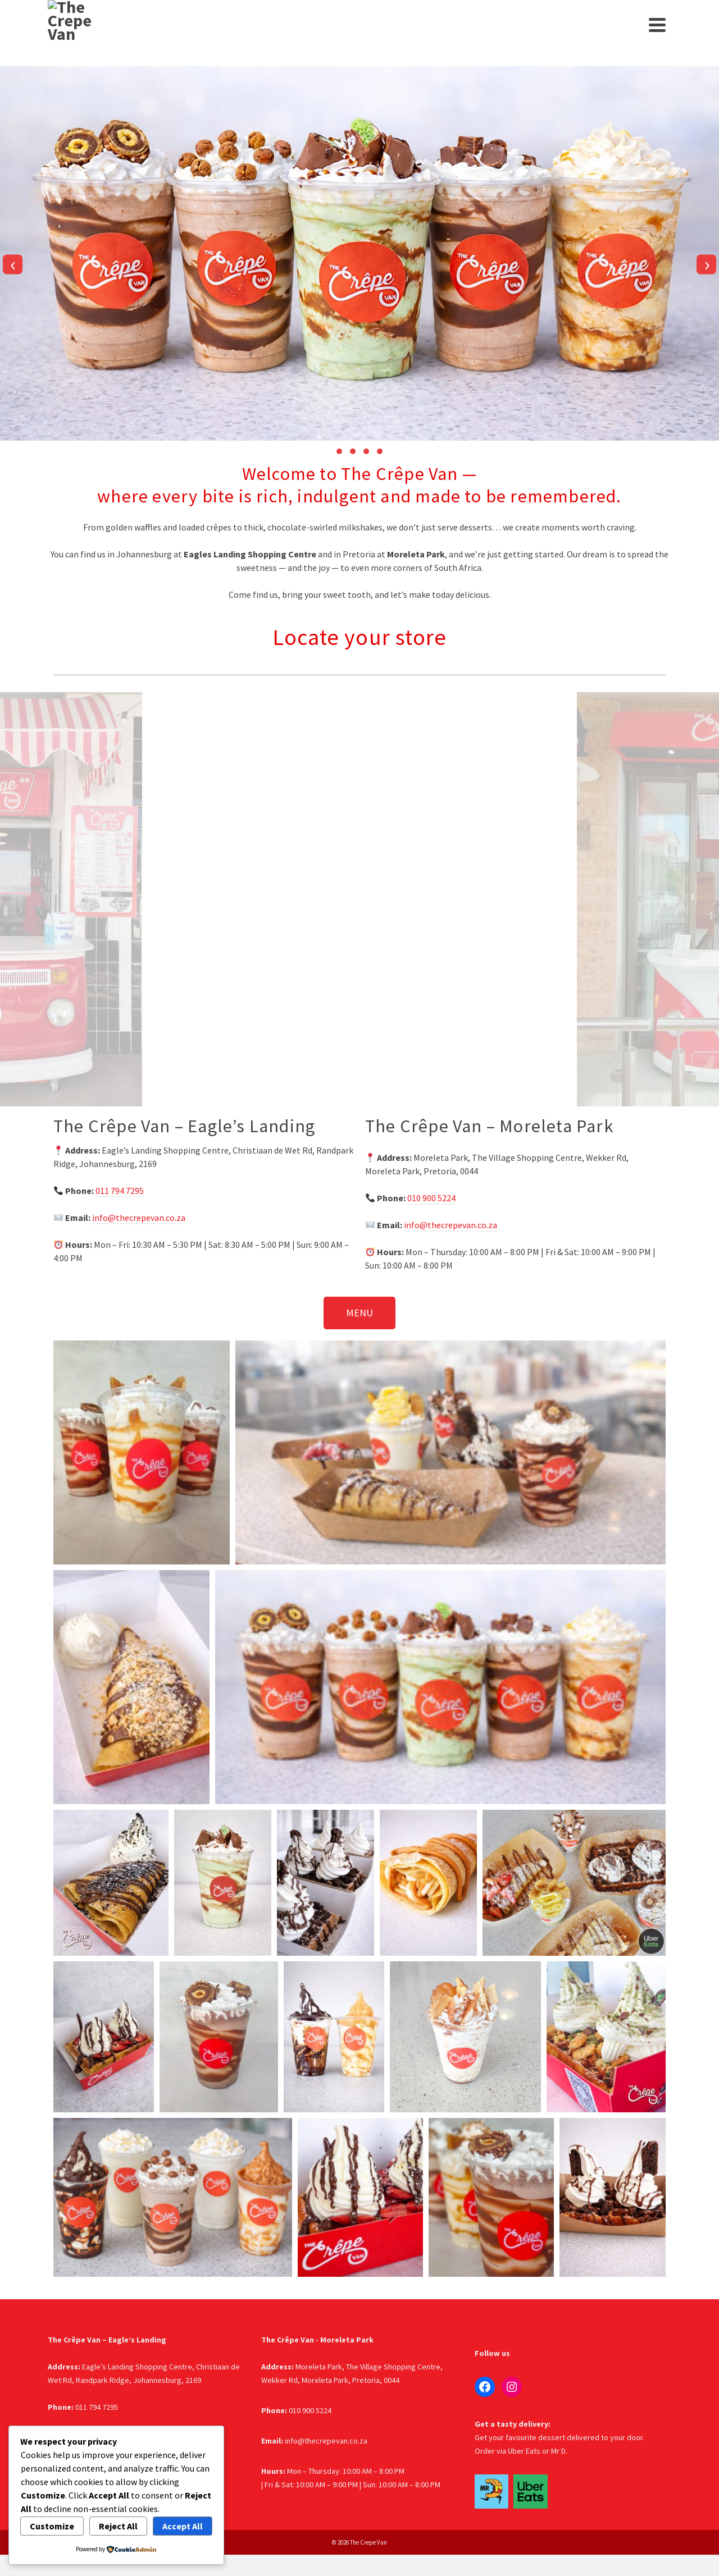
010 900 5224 (431, 1198)
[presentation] (12, 264)
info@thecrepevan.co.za (138, 1217)
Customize (52, 2526)
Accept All (182, 2526)
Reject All (118, 2526)
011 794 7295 (119, 1190)
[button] (339, 451)
